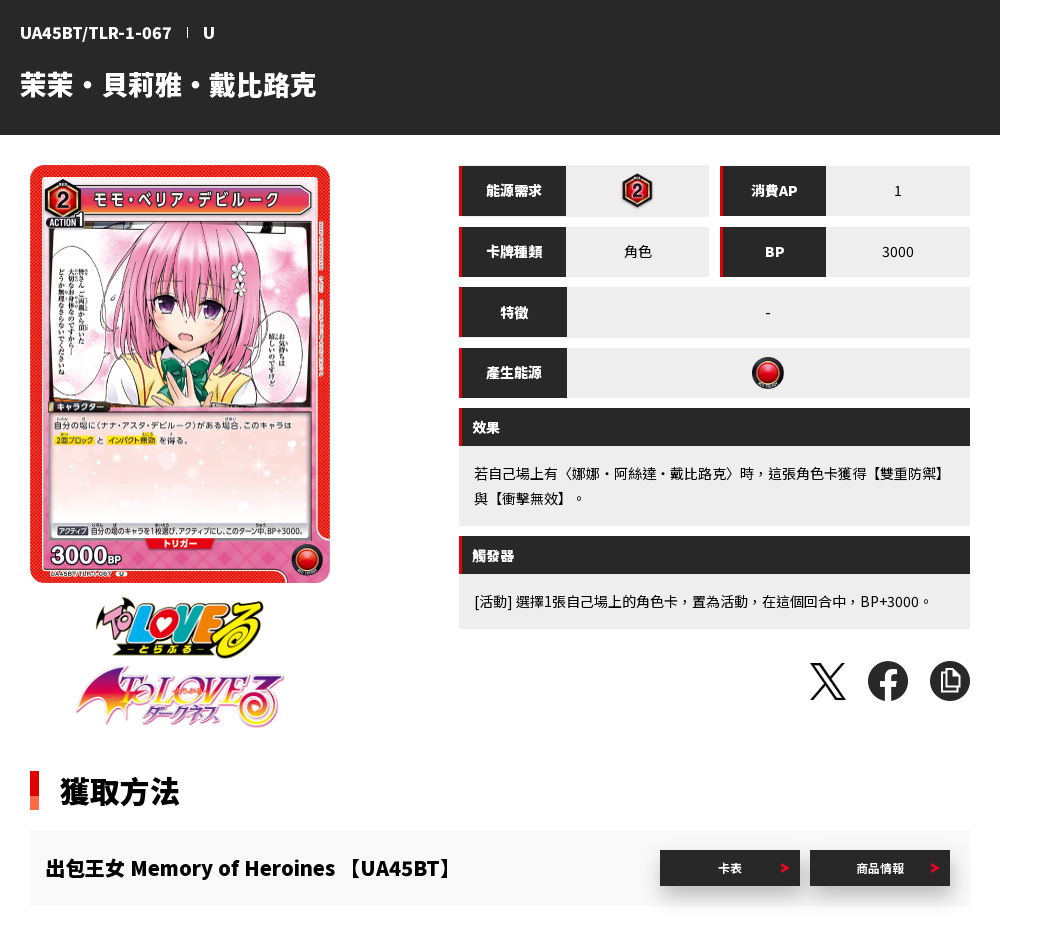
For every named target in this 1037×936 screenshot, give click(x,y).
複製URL (950, 681)
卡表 (730, 867)
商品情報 (880, 867)
